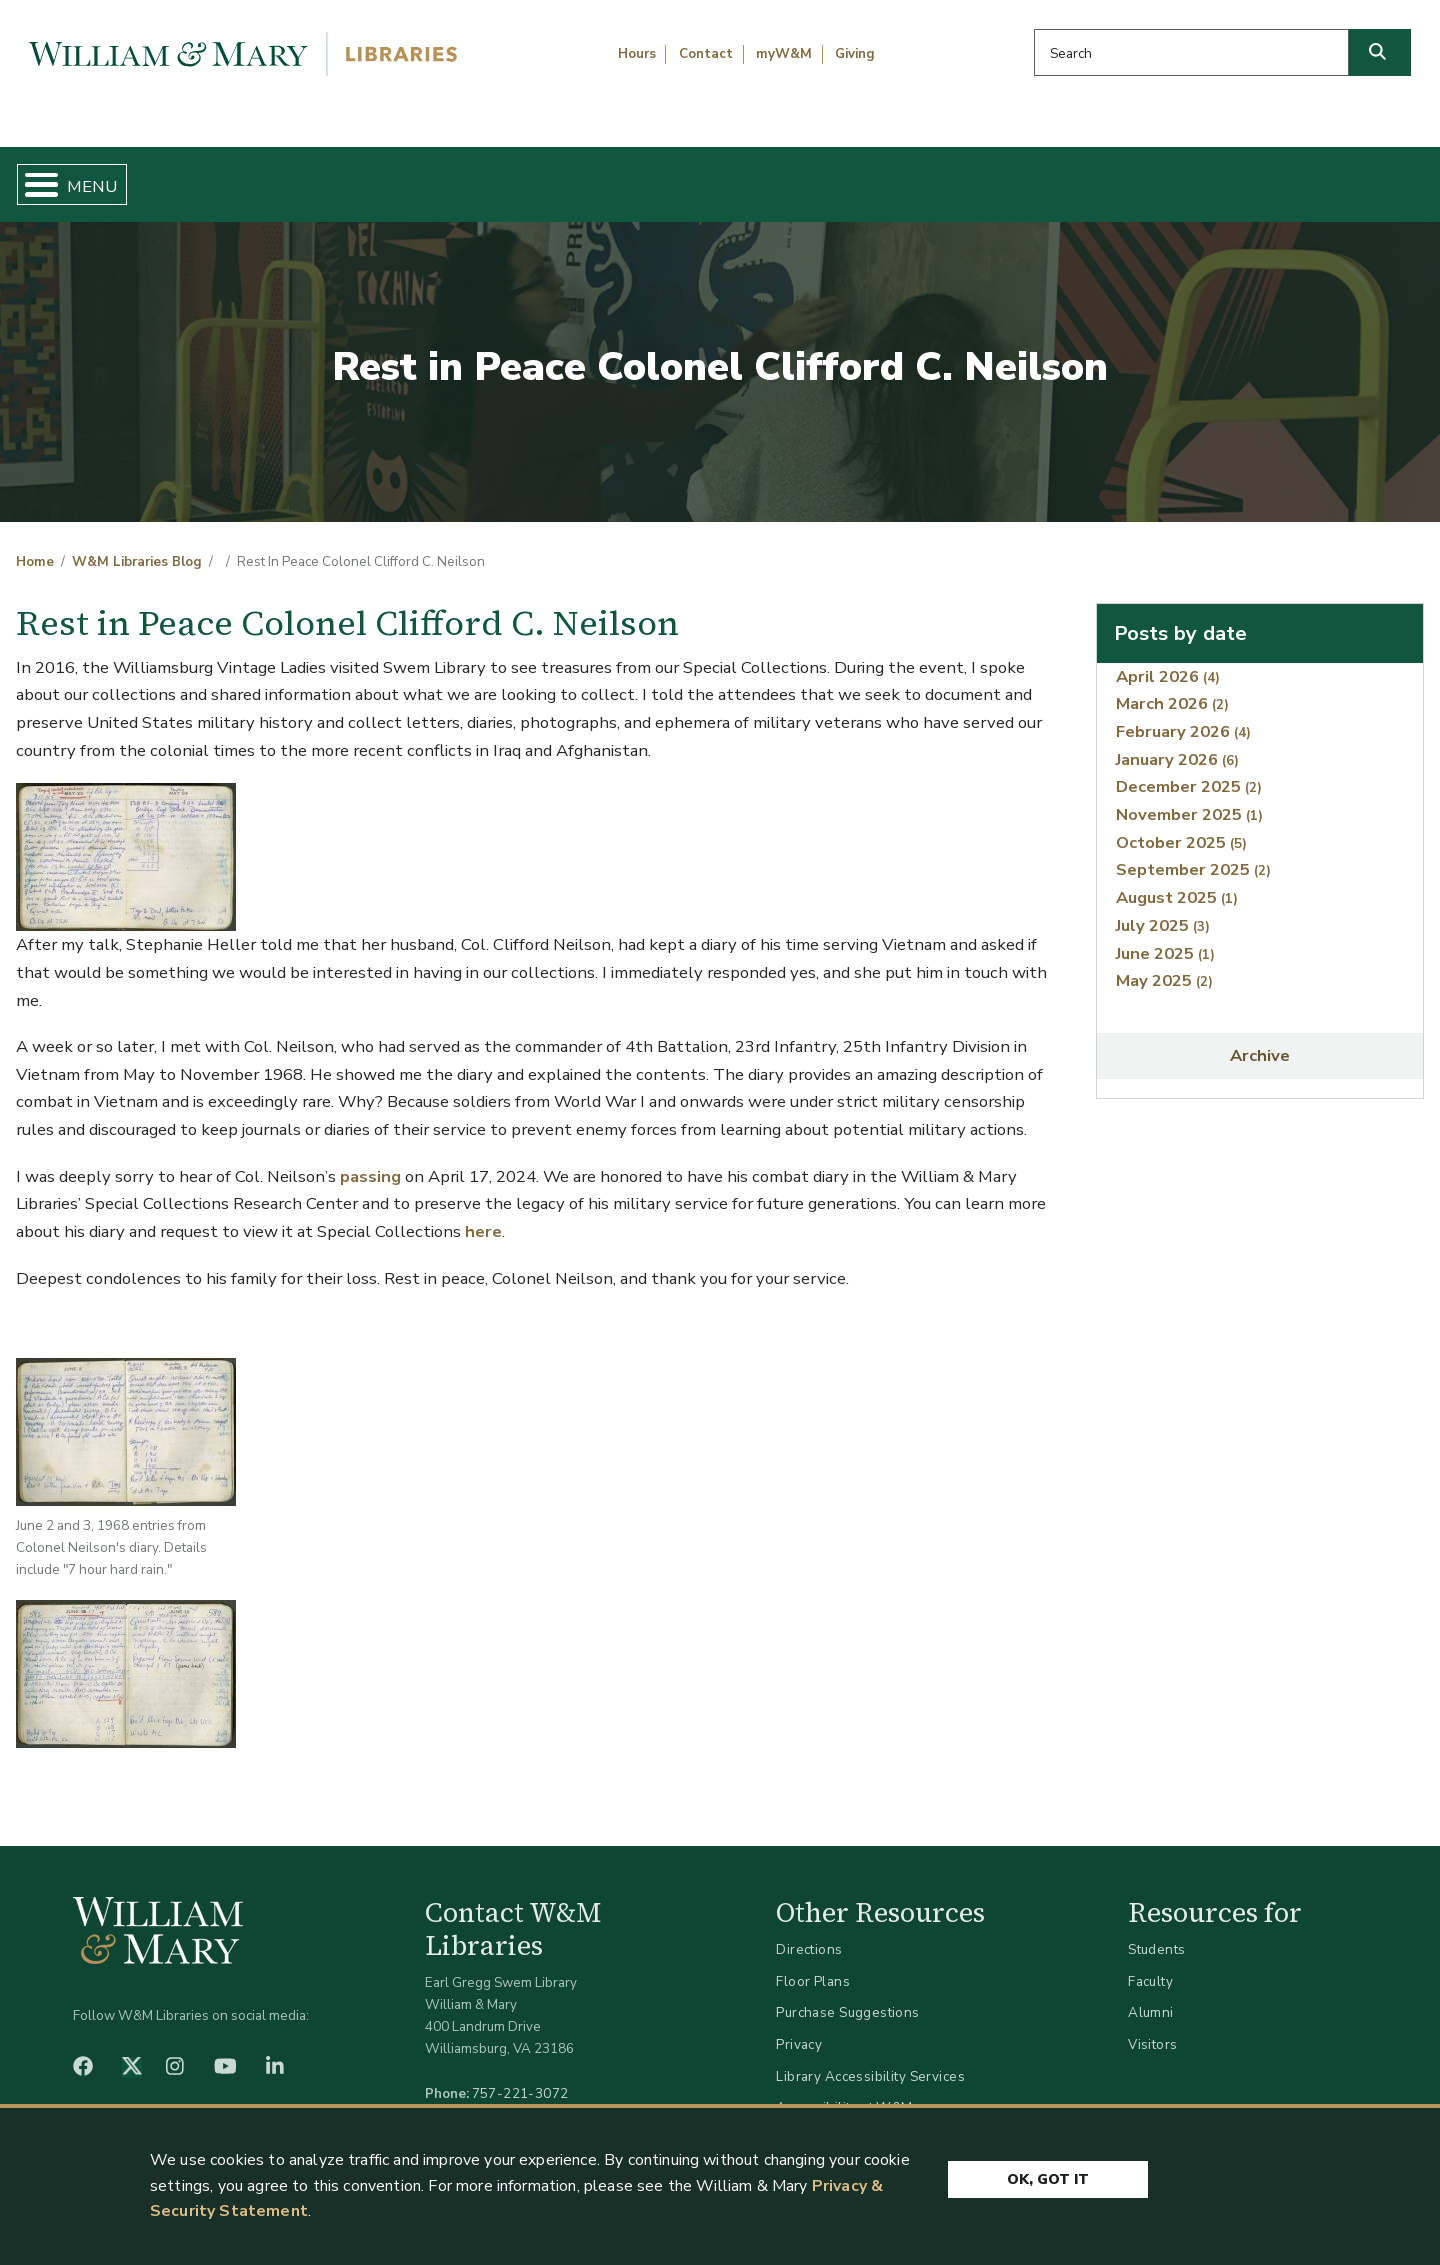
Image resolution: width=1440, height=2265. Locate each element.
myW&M (784, 54)
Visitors (1152, 2027)
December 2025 (1189, 770)
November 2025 (1189, 798)
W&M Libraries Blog (137, 546)
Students (1156, 1933)
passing (370, 1159)
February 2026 (1183, 714)
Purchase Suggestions (847, 1996)
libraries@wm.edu (525, 2098)
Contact (706, 54)
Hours (637, 54)
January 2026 (1177, 742)
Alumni (1151, 1996)
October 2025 (1181, 825)
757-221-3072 (520, 2076)
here (483, 1214)
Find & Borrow (303, 176)
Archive (1260, 1039)
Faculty (1150, 1964)
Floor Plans (813, 1964)
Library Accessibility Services (870, 2059)
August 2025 (1177, 881)
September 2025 (1193, 853)
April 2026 (1168, 659)
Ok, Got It (1048, 2177)
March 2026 (1172, 687)
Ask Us (1326, 176)
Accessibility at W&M (844, 2091)
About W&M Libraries (1097, 176)
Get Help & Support (555, 176)
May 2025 (1164, 964)
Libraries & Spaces (822, 176)
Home (109, 176)
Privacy (799, 2027)
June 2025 (1165, 936)
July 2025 (1163, 908)
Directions (809, 1933)
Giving (855, 54)
